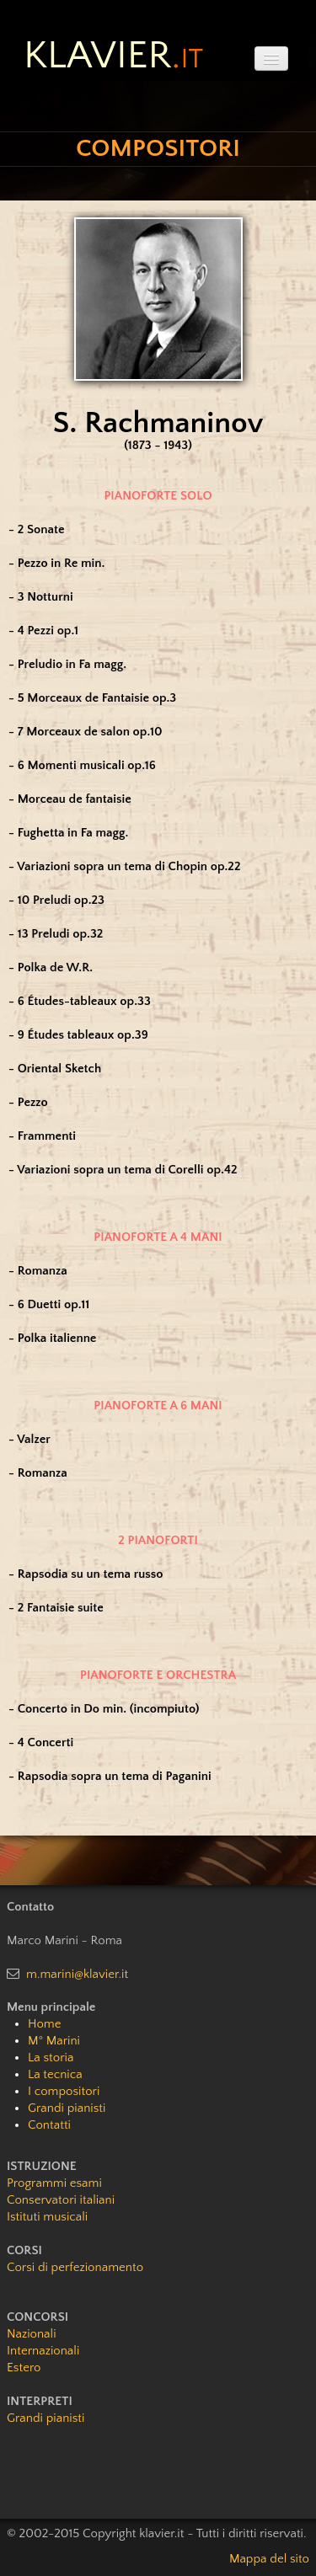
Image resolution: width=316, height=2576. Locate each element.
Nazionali (31, 2334)
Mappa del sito (269, 2559)
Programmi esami (54, 2183)
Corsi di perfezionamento (75, 2267)
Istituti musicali (47, 2217)
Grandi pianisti (66, 2108)
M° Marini (54, 2041)
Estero (24, 2367)
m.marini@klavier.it (77, 1974)
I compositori (63, 2091)
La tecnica (55, 2074)
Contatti (49, 2125)
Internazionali (43, 2351)
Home (44, 2024)
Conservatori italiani (61, 2200)
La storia (50, 2057)
